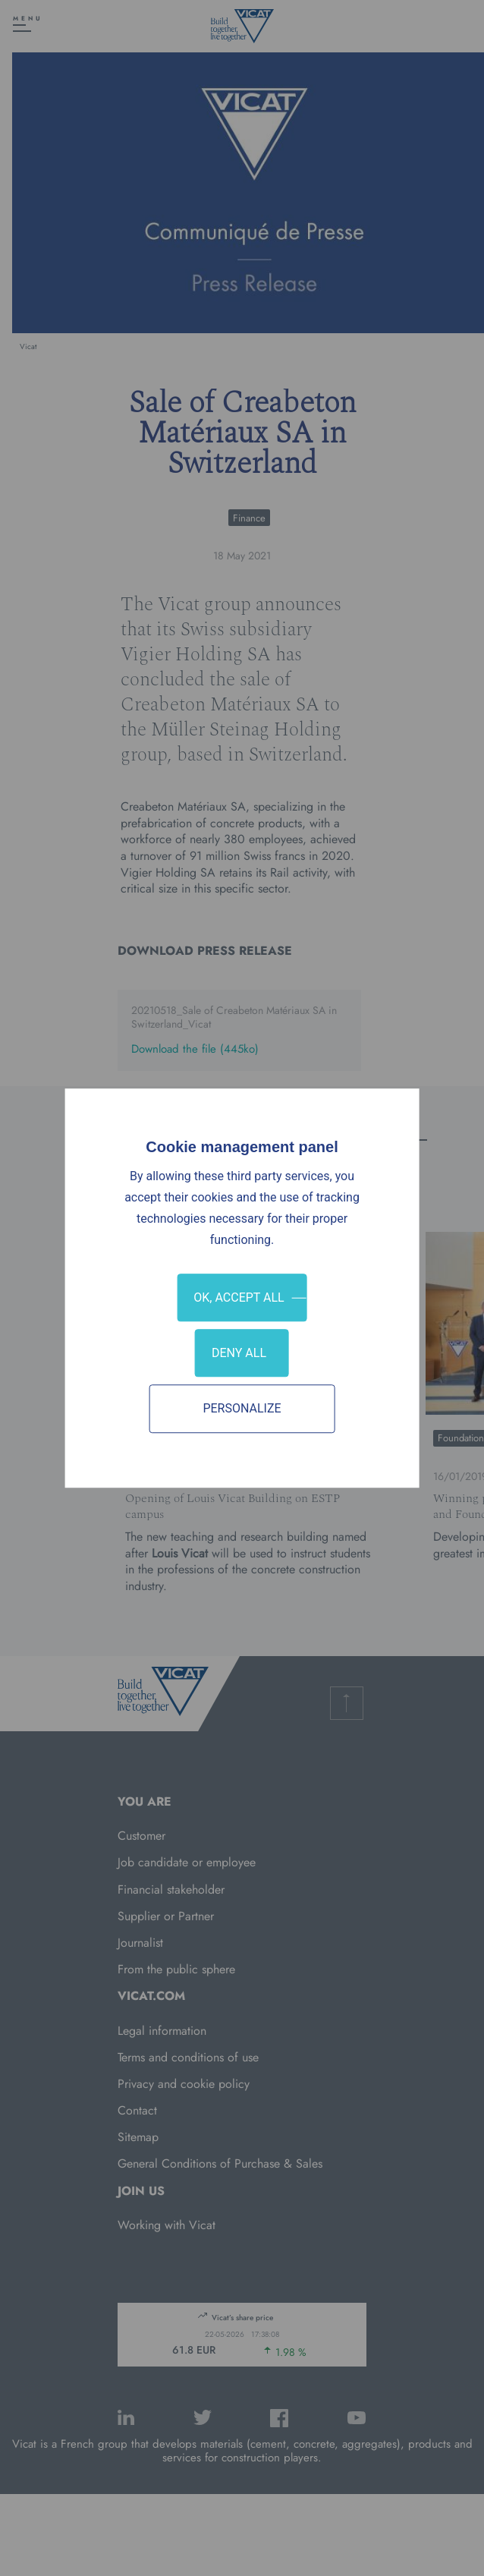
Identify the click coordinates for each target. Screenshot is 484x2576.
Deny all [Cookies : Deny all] (239, 1353)
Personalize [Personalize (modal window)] (242, 1409)
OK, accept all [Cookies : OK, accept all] (238, 1297)
